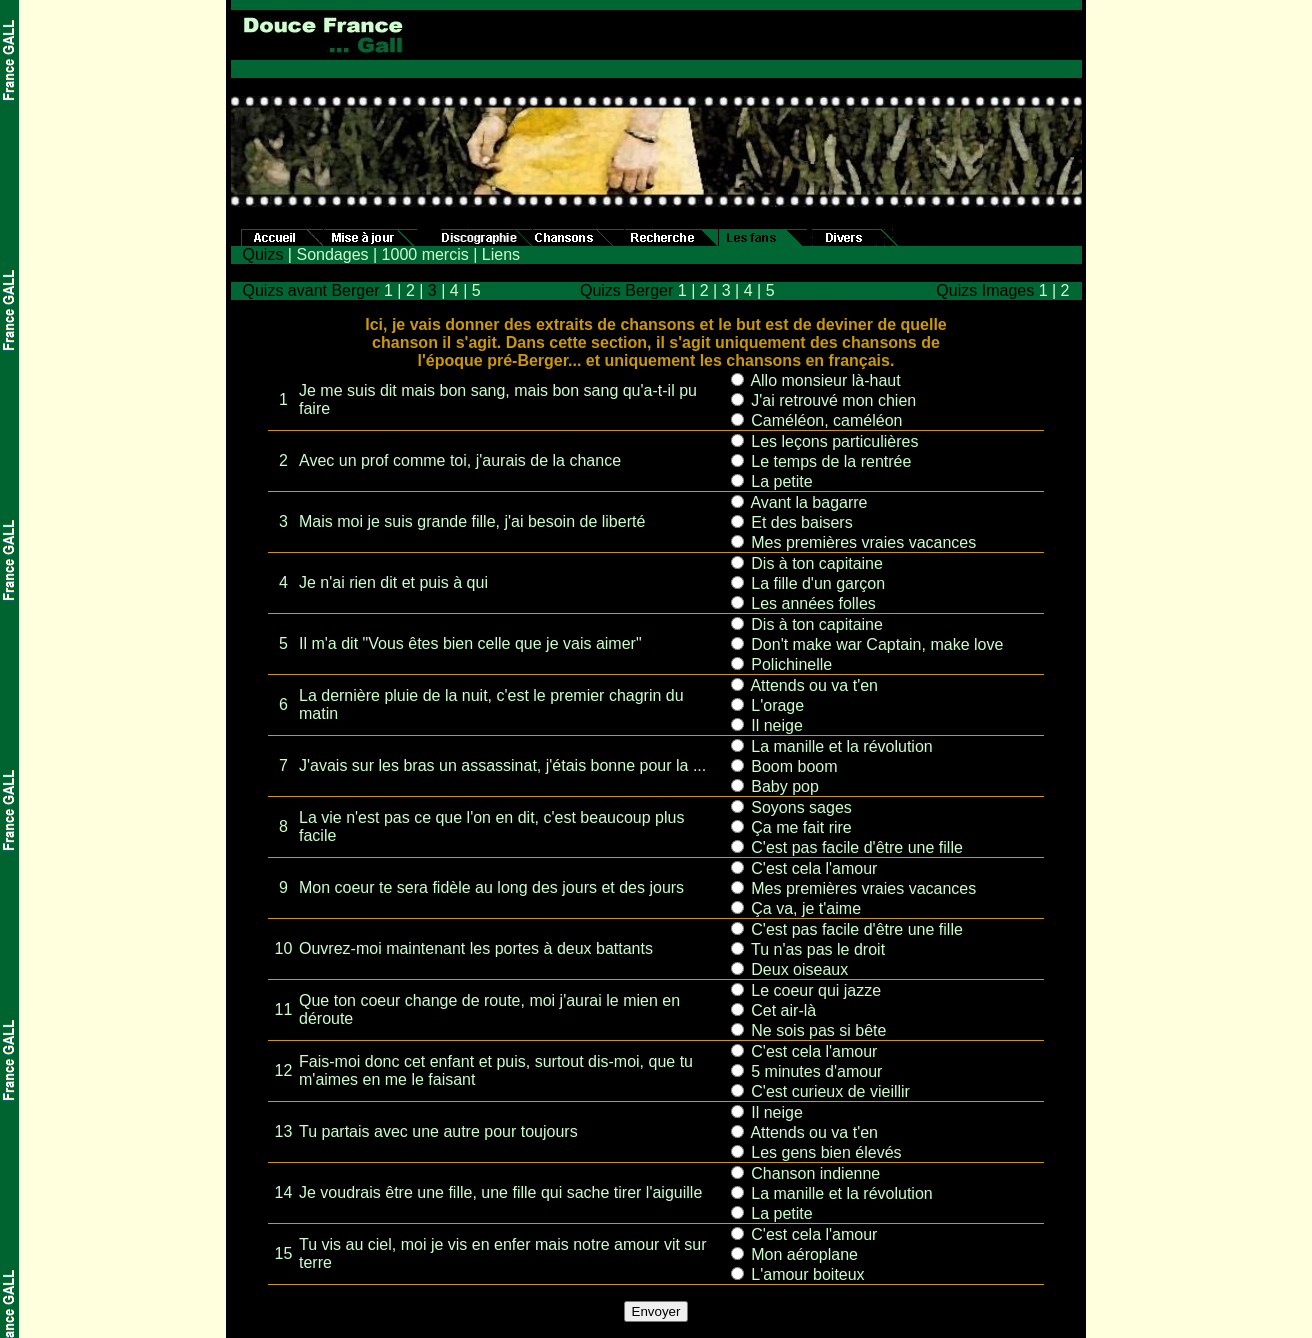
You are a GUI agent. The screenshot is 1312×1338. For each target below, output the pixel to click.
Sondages (332, 254)
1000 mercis (425, 254)
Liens (501, 254)
